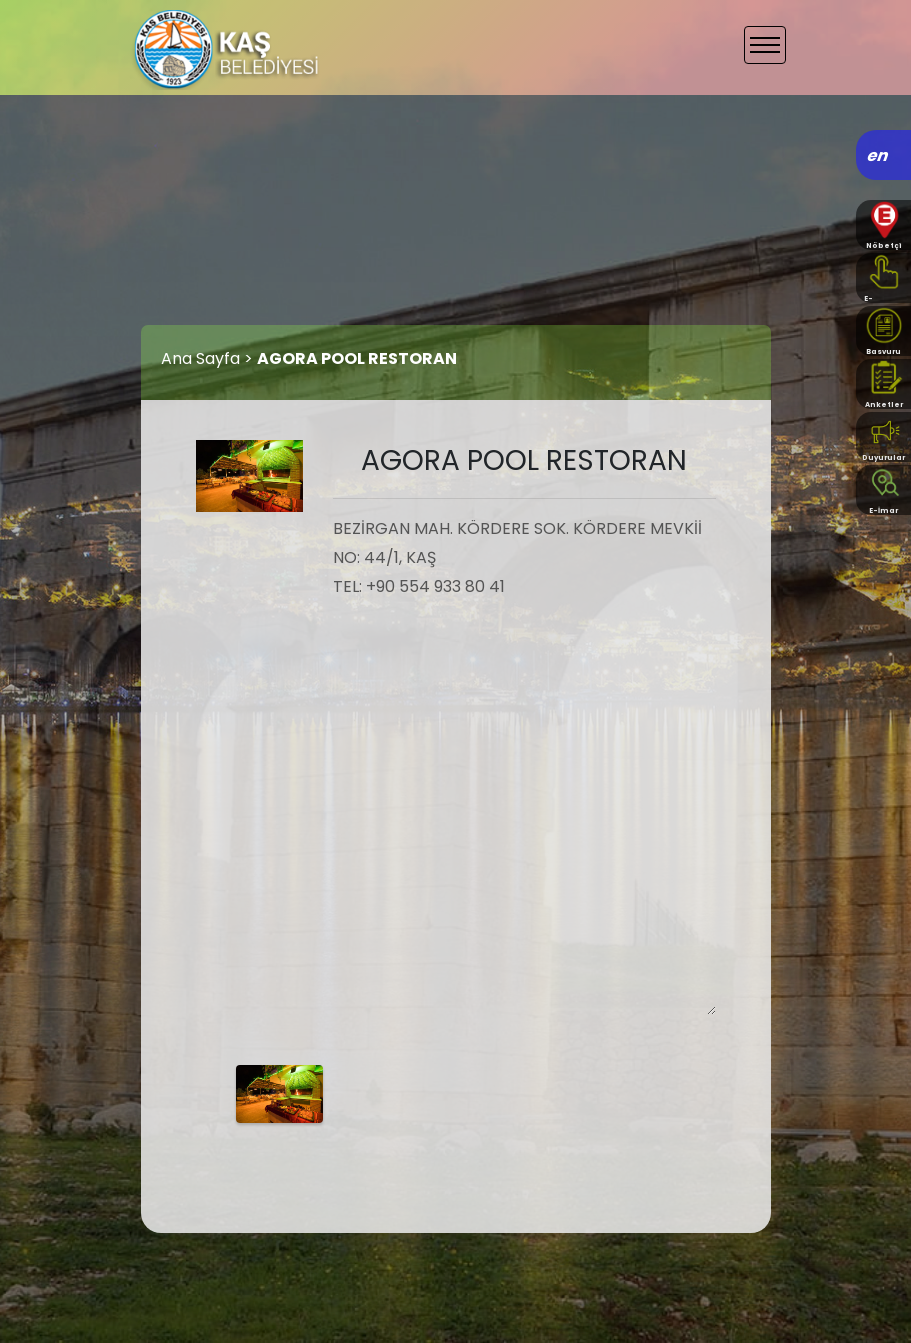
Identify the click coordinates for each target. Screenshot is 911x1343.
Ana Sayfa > (209, 358)
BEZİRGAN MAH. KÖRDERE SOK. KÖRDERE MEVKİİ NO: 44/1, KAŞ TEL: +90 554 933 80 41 (524, 765)
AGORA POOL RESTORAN (357, 358)
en (878, 155)
